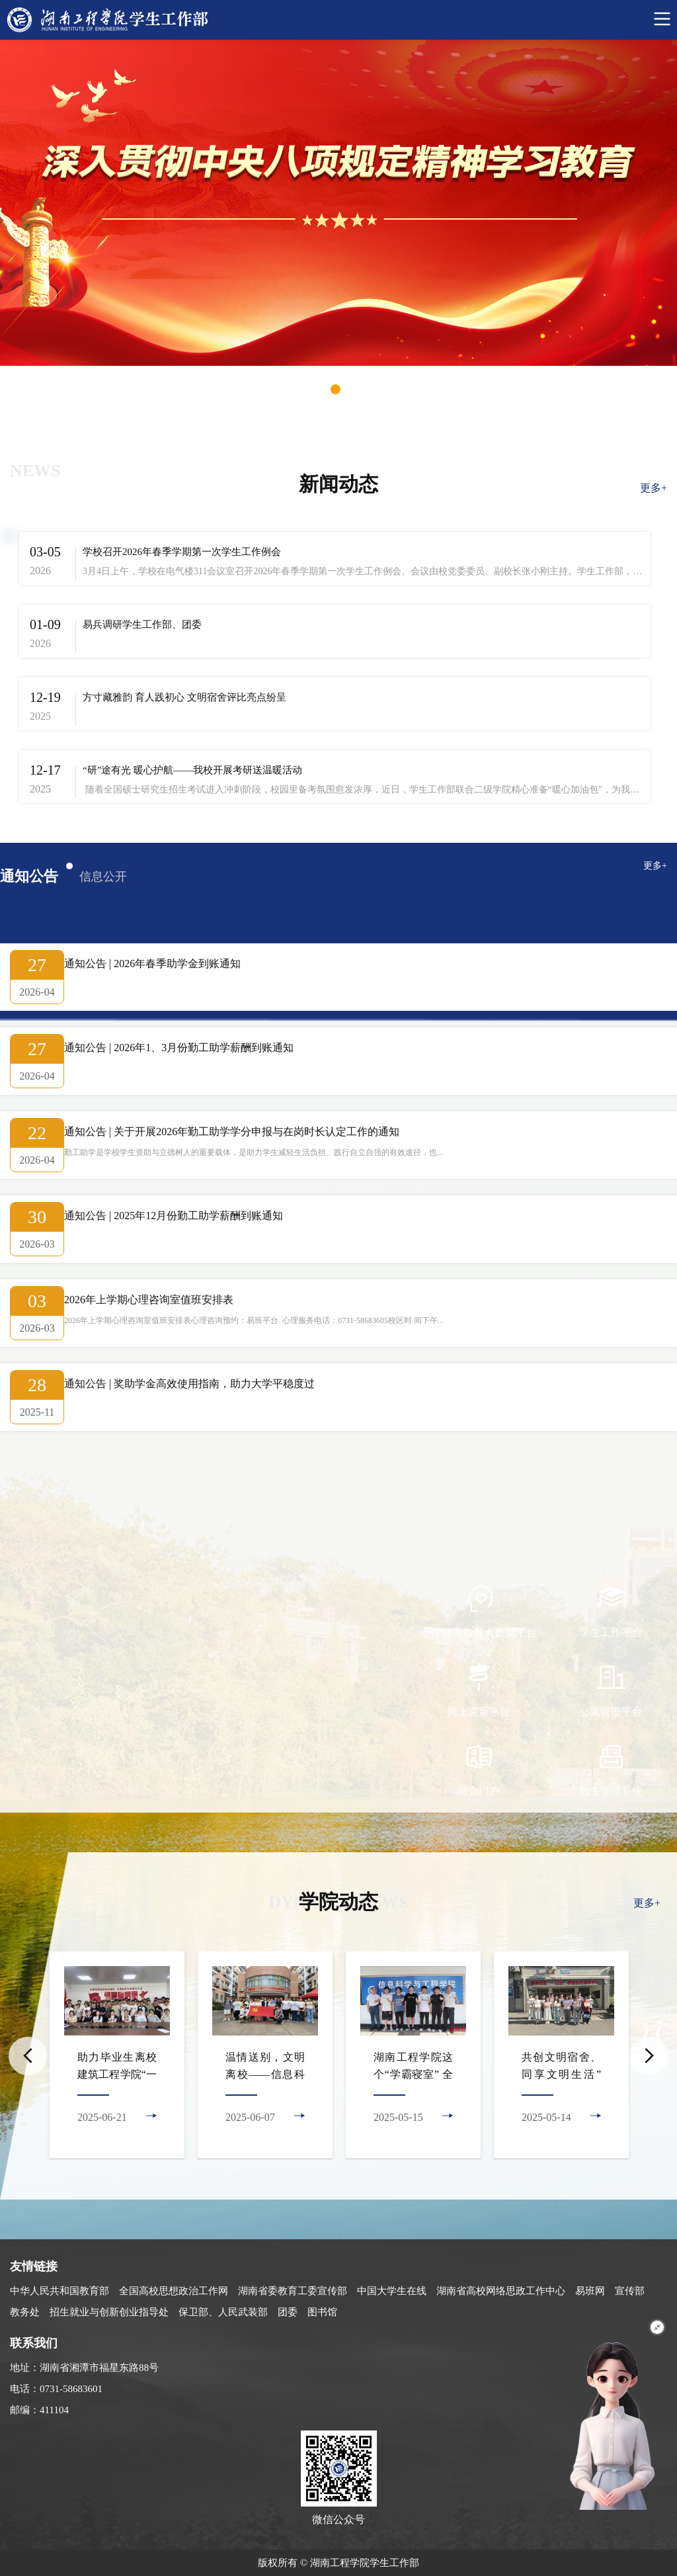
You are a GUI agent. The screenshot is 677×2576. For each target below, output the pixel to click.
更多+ (653, 488)
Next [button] (649, 2056)
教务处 (25, 2312)
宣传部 (630, 2291)
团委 (288, 2312)
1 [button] (312, 389)
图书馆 (322, 2312)
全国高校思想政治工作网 (173, 2291)
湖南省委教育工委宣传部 (292, 2291)
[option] (117, 2056)
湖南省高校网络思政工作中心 (500, 2291)
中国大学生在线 (391, 2291)
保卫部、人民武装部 (223, 2312)
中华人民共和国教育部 (59, 2291)
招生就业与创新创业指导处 (109, 2312)
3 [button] (359, 389)
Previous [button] (28, 2056)
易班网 (590, 2291)
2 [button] (335, 389)
